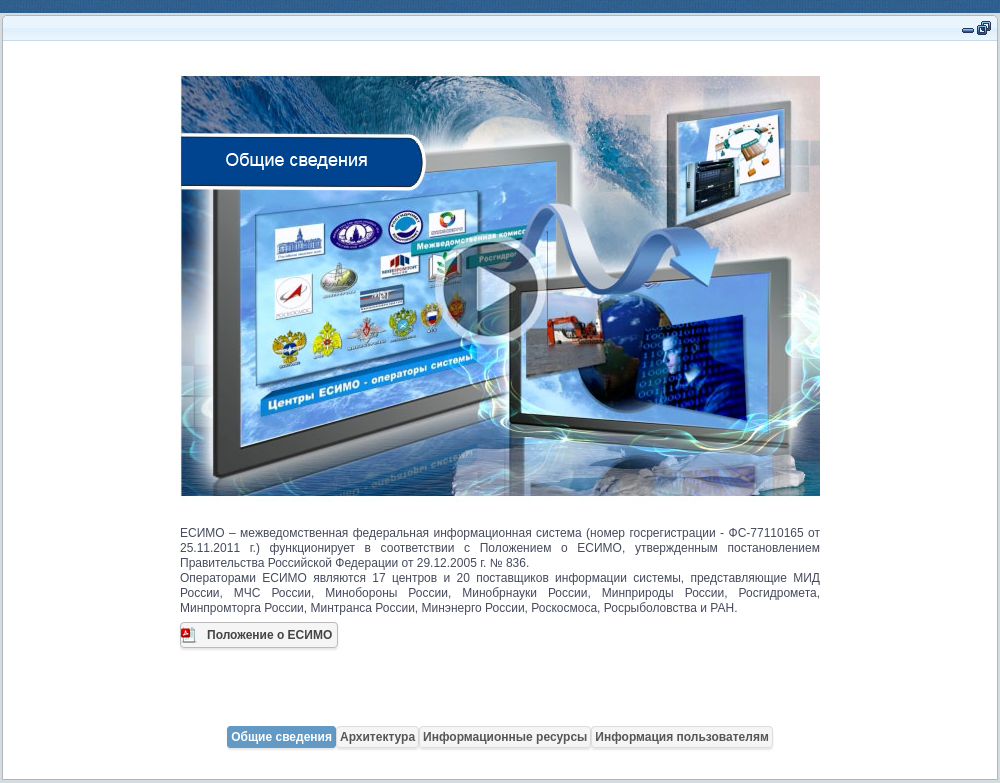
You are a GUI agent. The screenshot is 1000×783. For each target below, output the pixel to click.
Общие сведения (281, 737)
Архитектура (377, 737)
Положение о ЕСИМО (269, 635)
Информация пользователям (681, 737)
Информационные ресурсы (505, 737)
